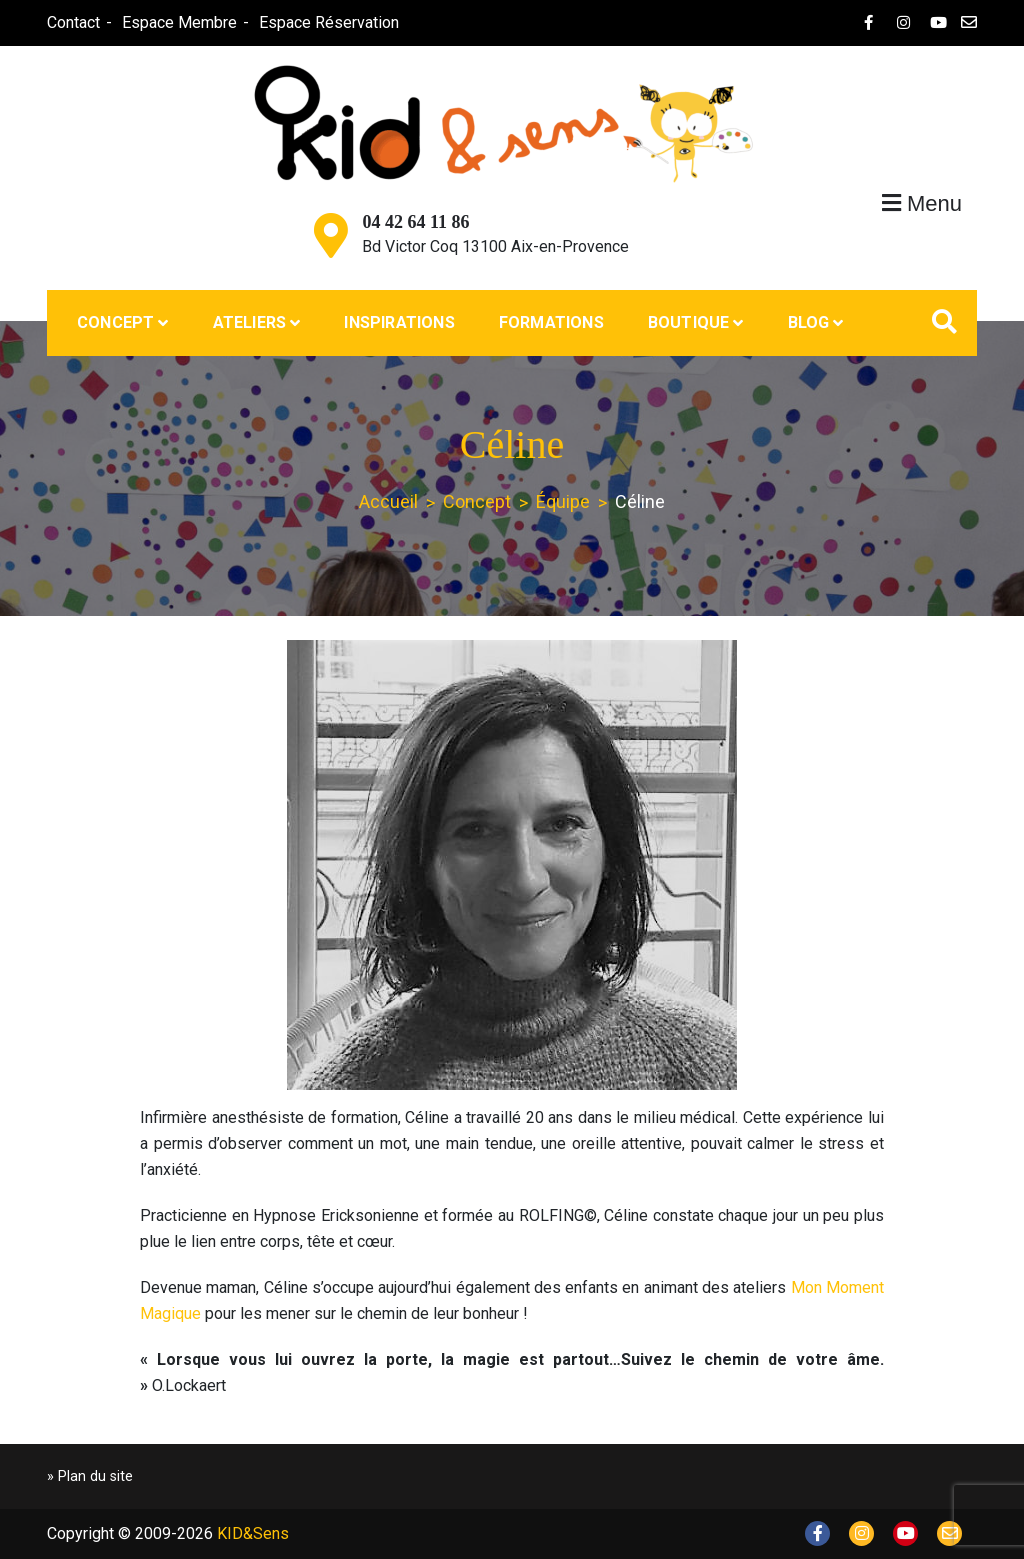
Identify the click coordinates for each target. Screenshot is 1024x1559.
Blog (809, 322)
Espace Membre (179, 22)
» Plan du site (90, 1476)
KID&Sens (253, 1533)
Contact (73, 22)
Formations (551, 322)
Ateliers (250, 322)
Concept (115, 322)
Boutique (689, 322)
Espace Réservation (329, 22)
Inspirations (399, 322)
